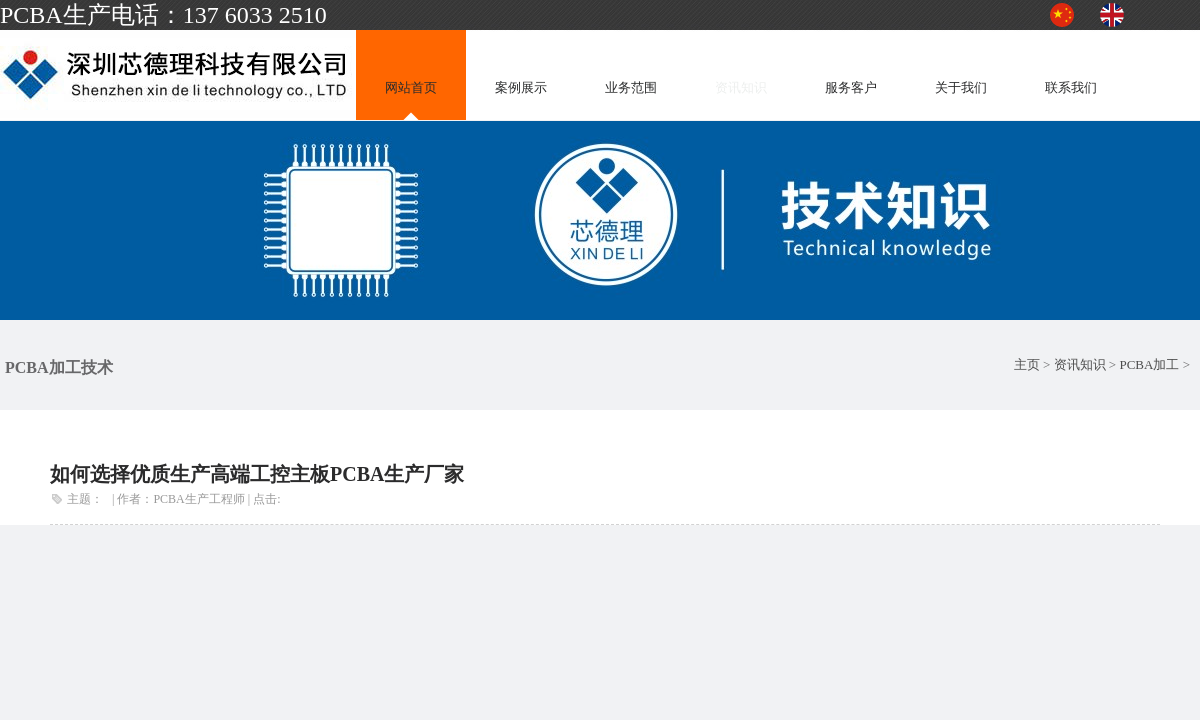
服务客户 (851, 87)
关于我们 (961, 87)
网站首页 (411, 87)
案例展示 (521, 87)
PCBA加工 (1149, 364)
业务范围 (631, 87)
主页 (1027, 364)
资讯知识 (741, 87)
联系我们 (1071, 87)
